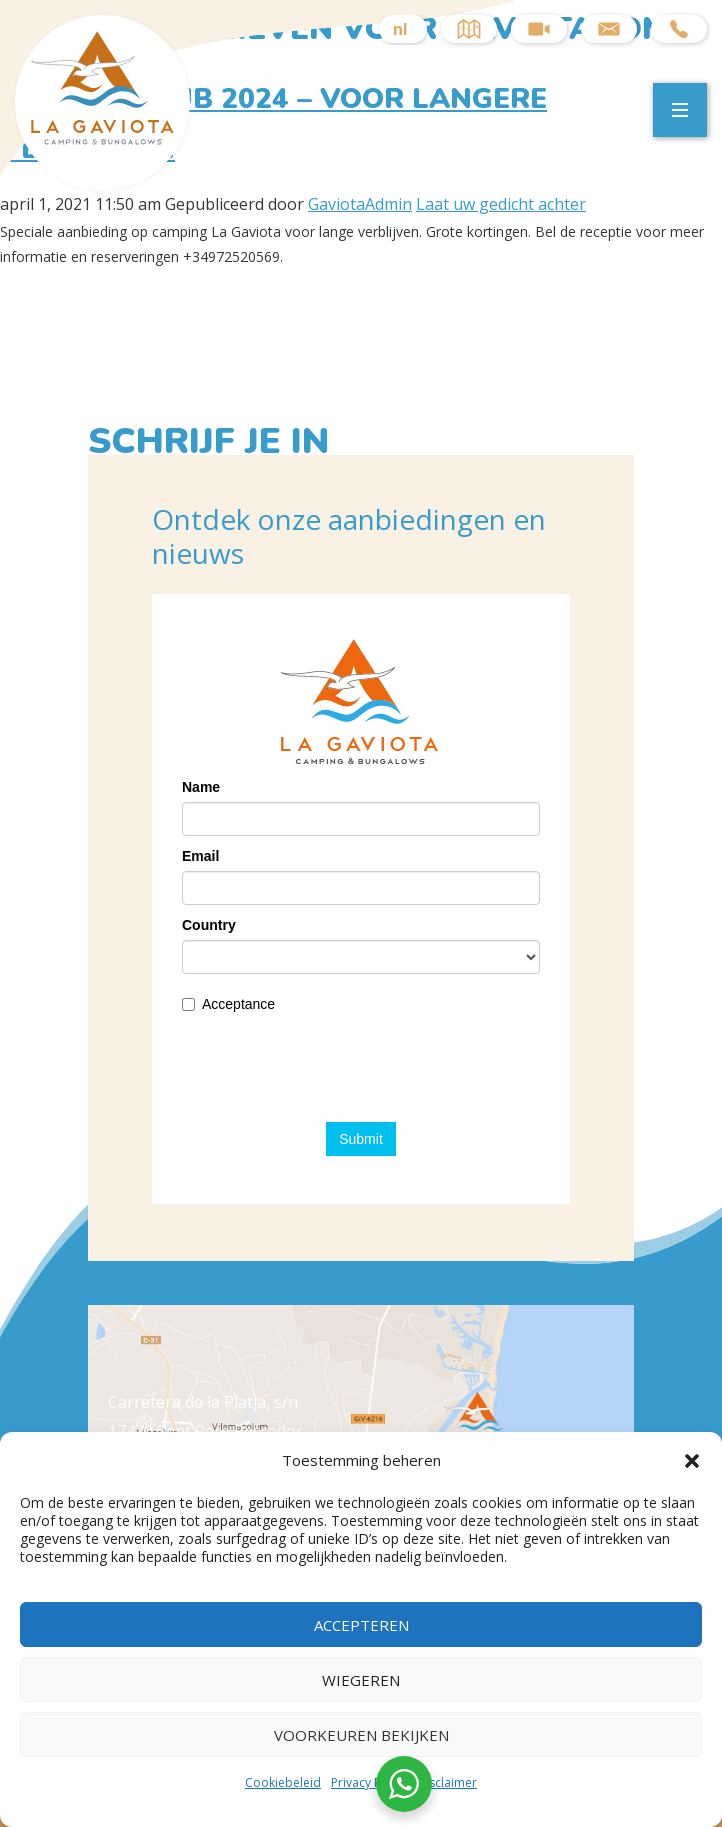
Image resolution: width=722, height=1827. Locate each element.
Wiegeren (361, 1680)
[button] (692, 1461)
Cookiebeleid (283, 1782)
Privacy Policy (369, 1782)
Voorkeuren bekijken (361, 1735)
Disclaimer (447, 1782)
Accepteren (361, 1625)
